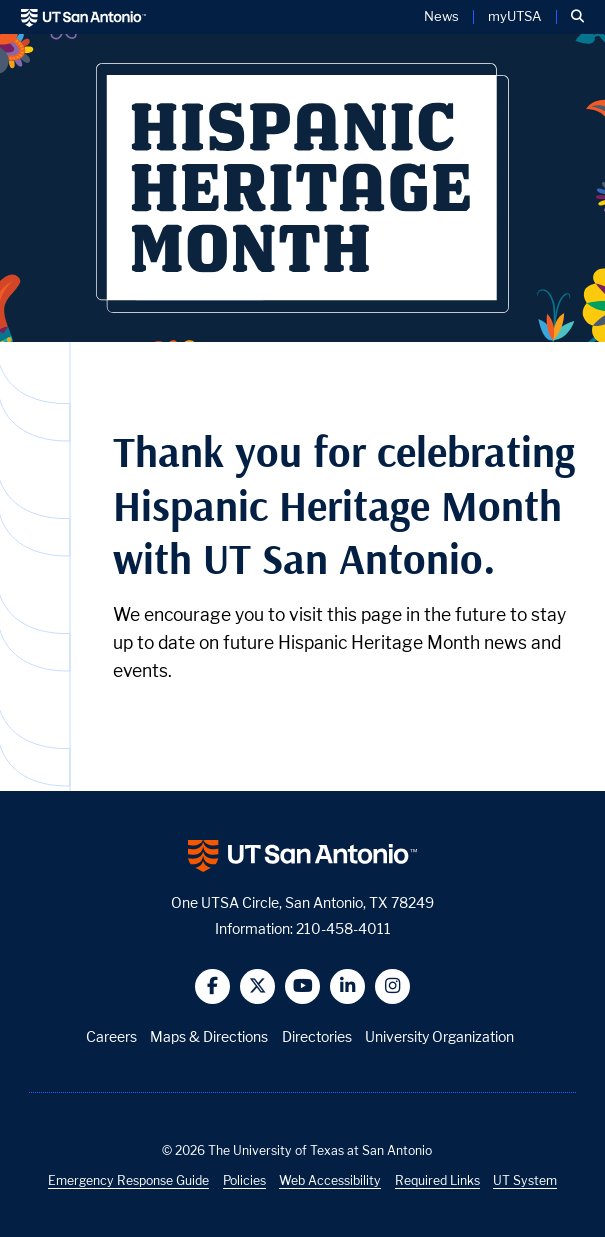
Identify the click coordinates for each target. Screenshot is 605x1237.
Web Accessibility (330, 1180)
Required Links (437, 1180)
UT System (525, 1180)
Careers (111, 1036)
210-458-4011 (343, 928)
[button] (577, 17)
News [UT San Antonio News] (441, 17)
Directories (317, 1036)
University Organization (439, 1036)
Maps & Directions (209, 1036)
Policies (244, 1180)
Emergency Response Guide (128, 1180)
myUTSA (515, 17)
